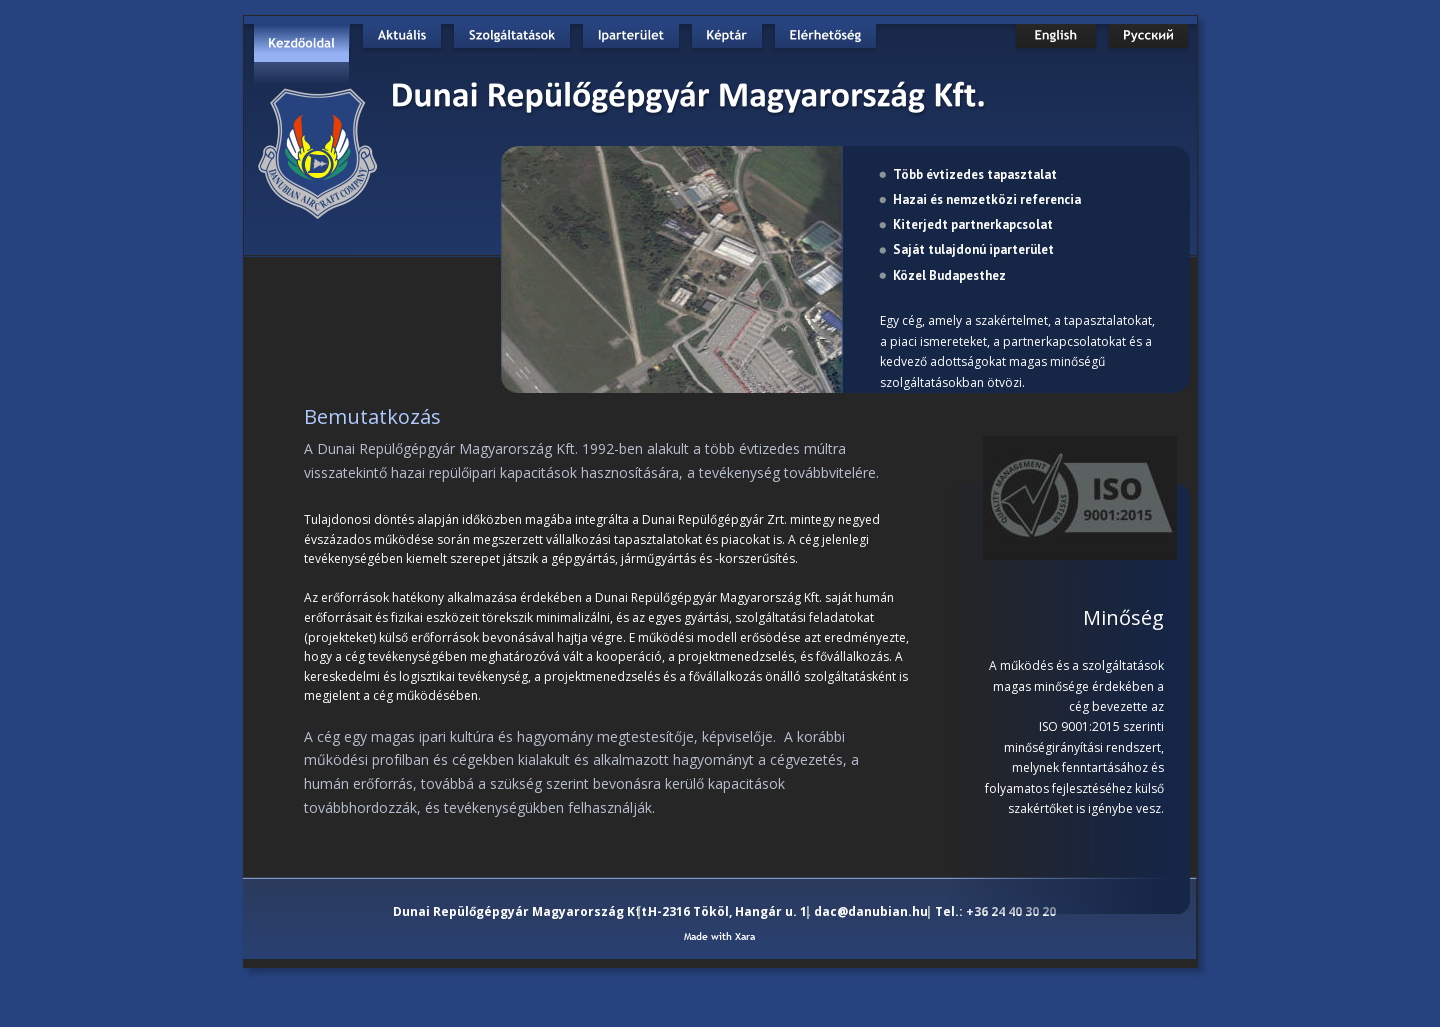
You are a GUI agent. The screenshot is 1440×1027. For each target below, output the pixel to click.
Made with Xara (719, 936)
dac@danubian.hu (871, 911)
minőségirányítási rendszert (1082, 747)
